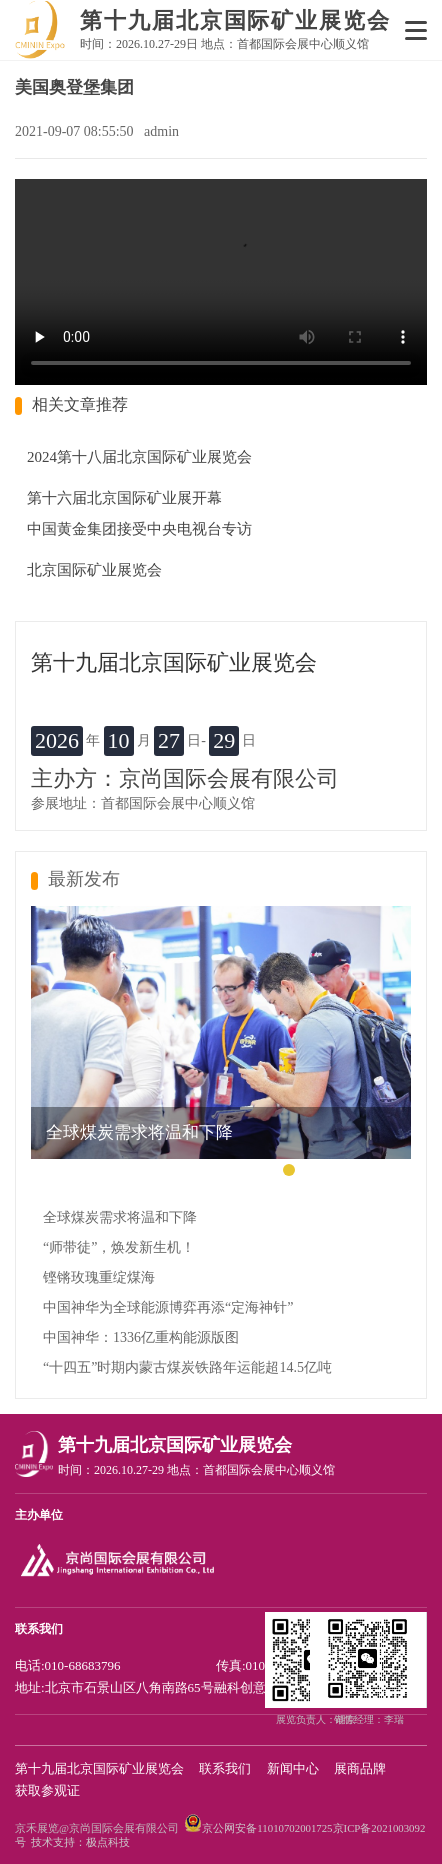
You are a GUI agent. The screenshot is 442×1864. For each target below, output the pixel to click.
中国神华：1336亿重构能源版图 (141, 1337)
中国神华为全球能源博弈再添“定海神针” (168, 1307)
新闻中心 (293, 1768)
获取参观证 (47, 1790)
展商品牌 (360, 1768)
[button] (289, 1170)
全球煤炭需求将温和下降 (120, 1217)
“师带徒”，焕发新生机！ (119, 1247)
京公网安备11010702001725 (267, 1828)
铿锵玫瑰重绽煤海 (99, 1277)
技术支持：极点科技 (80, 1842)
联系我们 (225, 1768)
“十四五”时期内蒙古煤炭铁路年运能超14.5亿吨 (187, 1367)
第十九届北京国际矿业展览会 (99, 1768)
